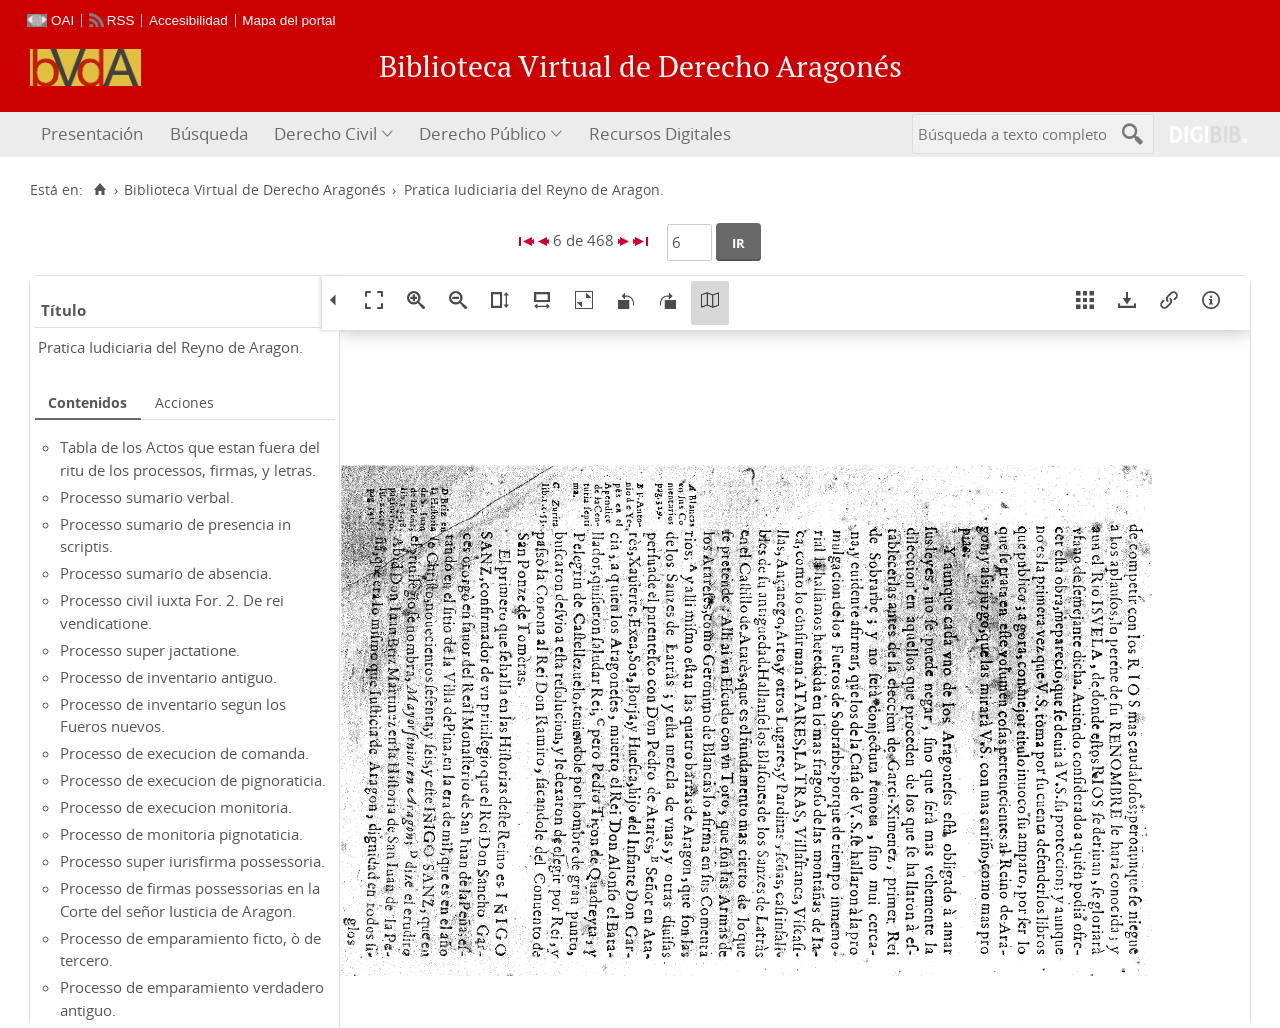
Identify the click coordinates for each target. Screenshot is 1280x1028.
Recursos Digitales (660, 133)
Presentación (92, 133)
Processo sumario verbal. (147, 497)
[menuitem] (94, 134)
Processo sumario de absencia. (166, 573)
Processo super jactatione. (150, 650)
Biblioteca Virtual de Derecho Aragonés (255, 190)
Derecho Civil (325, 133)
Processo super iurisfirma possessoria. (192, 861)
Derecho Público (482, 133)
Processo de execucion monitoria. (176, 807)
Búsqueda (209, 133)
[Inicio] (99, 190)
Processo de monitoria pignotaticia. (181, 834)
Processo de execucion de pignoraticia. (193, 780)
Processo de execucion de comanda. (184, 753)
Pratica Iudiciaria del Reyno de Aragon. (170, 347)
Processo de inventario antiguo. (168, 677)
